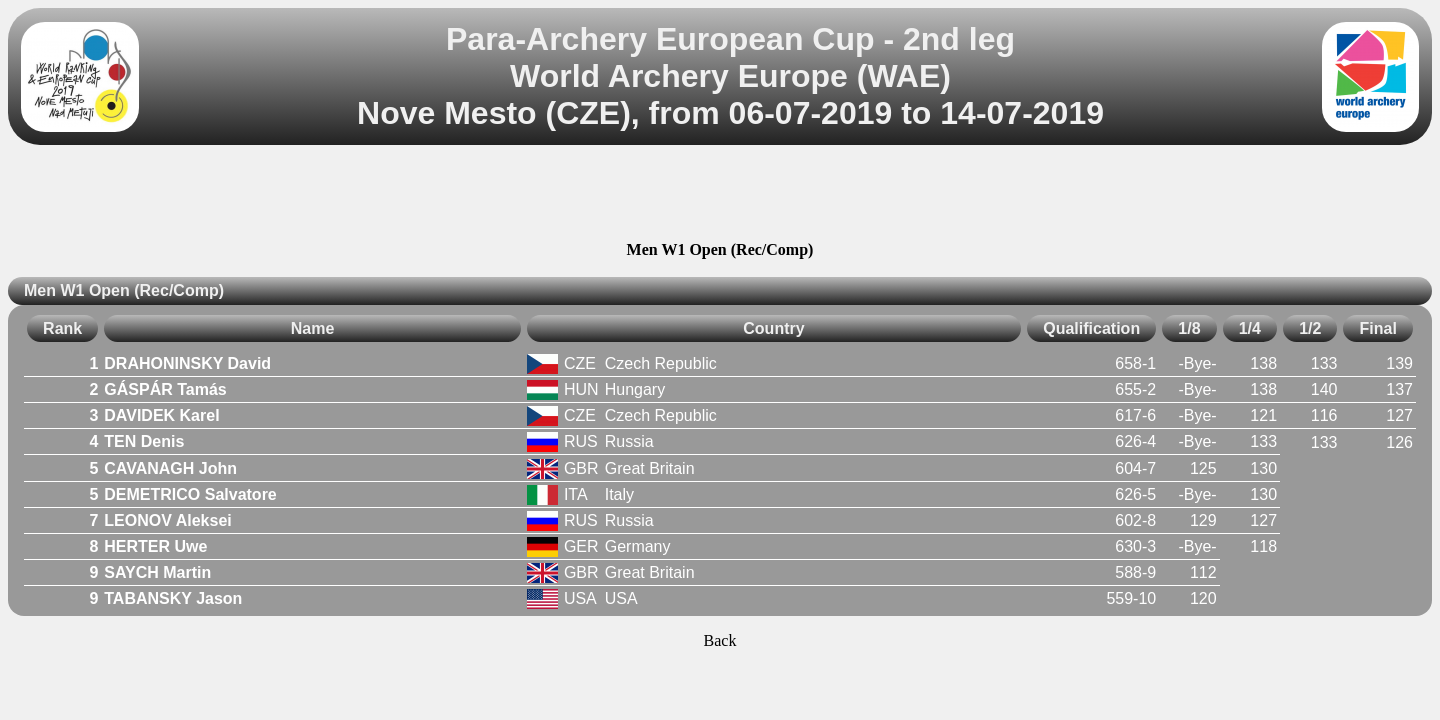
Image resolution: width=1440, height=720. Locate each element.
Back (720, 640)
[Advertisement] (720, 196)
